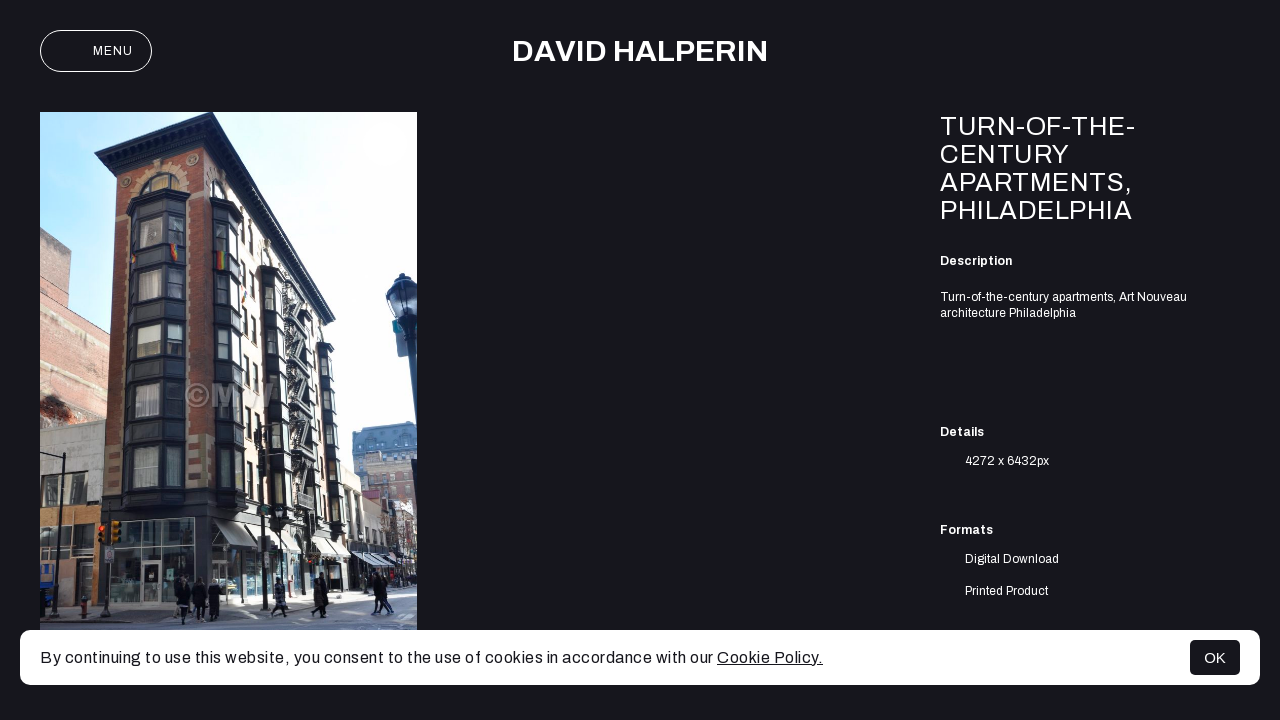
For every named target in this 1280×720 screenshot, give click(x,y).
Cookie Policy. (770, 657)
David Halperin (640, 51)
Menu (96, 51)
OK (1215, 657)
